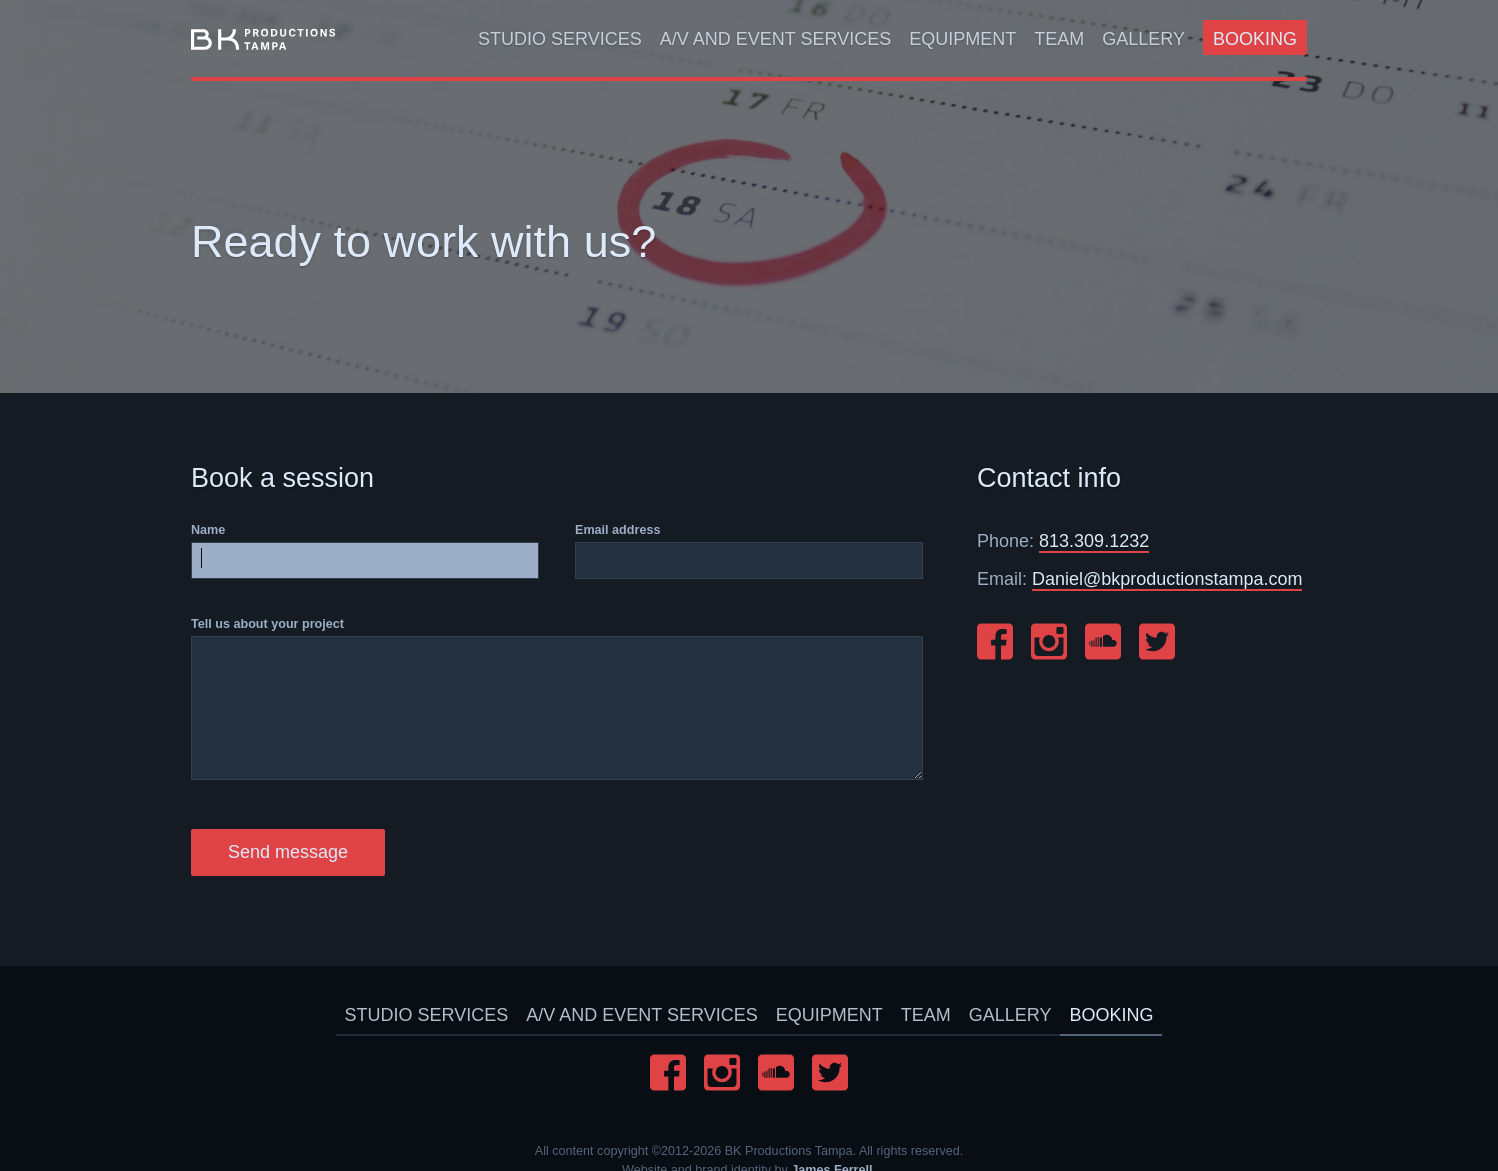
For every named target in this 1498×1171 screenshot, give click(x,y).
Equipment (962, 39)
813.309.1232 (1094, 541)
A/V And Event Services (775, 39)
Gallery (1143, 39)
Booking (1255, 39)
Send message (288, 852)
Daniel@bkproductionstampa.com (1167, 579)
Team (1059, 39)
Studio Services (560, 39)
